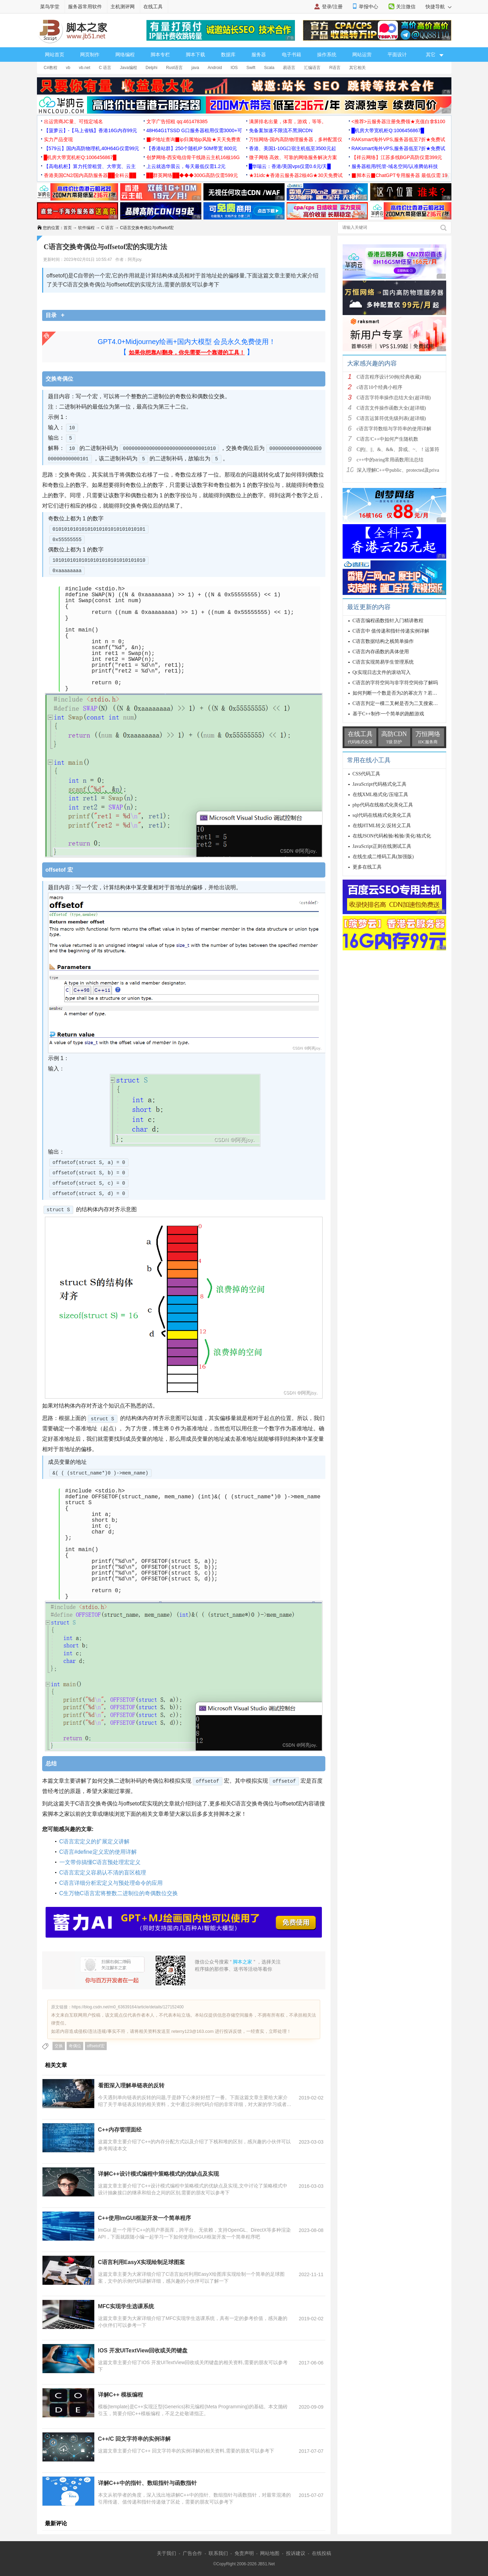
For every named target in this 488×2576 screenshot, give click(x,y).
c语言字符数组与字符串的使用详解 (394, 428)
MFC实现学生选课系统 (126, 2306)
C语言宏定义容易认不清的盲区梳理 (102, 1872)
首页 (68, 227)
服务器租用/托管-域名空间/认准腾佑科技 (395, 166)
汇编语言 (312, 67)
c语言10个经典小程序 (379, 387)
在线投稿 (321, 2553)
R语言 (335, 67)
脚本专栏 (160, 54)
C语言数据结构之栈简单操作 (383, 641)
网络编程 (125, 54)
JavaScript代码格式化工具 (379, 784)
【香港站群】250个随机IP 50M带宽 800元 (191, 148)
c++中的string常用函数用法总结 (390, 459)
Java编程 (128, 67)
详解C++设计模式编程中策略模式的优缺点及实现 (158, 2174)
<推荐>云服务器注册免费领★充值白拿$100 (399, 121)
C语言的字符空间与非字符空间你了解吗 (395, 682)
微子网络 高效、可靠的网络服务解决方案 (293, 157)
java (195, 67)
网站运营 (362, 54)
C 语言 (105, 67)
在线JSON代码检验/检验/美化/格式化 (392, 836)
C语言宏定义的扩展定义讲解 (94, 1841)
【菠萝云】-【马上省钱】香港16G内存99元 (90, 130)
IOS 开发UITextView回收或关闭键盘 (143, 2350)
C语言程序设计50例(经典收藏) (389, 377)
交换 (59, 2046)
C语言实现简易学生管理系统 (383, 662)
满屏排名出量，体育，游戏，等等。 (287, 121)
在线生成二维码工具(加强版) (383, 856)
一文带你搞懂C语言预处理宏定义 (100, 1862)
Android (215, 67)
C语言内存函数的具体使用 (381, 651)
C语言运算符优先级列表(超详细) (391, 418)
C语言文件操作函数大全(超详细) (391, 408)
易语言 (289, 67)
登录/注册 (332, 6)
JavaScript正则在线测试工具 (382, 846)
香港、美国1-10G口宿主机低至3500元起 (292, 148)
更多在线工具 (367, 867)
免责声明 (244, 2553)
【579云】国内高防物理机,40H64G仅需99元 (92, 148)
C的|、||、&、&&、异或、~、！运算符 (398, 449)
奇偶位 (75, 2046)
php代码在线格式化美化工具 (383, 804)
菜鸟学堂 (49, 6)
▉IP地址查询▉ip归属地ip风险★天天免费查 (193, 139)
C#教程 (50, 67)
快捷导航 (438, 6)
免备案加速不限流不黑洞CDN (281, 130)
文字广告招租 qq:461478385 (177, 121)
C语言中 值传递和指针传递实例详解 (391, 631)
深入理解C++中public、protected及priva (398, 470)
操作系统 (326, 54)
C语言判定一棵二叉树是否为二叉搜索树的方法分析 (407, 703)
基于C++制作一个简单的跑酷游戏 (388, 713)
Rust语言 (174, 67)
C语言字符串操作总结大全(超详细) (394, 397)
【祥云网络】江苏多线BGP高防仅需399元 (397, 157)
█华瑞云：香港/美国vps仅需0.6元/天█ (290, 166)
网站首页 (54, 54)
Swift (250, 67)
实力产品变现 (58, 139)
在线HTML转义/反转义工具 (382, 825)
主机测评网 (123, 6)
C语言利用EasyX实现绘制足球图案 (141, 2262)
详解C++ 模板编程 (120, 2395)
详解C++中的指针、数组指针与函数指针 (147, 2483)
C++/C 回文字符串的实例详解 (134, 2439)
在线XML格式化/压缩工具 (380, 794)
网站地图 (269, 2553)
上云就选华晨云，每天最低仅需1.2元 (186, 166)
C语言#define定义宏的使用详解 (98, 1852)
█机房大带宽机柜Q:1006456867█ (388, 130)
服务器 (258, 54)
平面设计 (397, 54)
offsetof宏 (96, 2046)
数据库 (228, 54)
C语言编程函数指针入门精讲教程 (388, 620)
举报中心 (368, 6)
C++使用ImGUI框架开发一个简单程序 (144, 2218)
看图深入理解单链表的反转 (131, 2085)
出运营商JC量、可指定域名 (73, 121)
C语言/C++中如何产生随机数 (387, 439)
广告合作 (192, 2553)
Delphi (151, 67)
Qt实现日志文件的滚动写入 (382, 672)
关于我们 (166, 2553)
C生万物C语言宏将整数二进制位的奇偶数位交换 (118, 1893)
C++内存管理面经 (120, 2130)
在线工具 (153, 6)
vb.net (84, 67)
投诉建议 (295, 2553)
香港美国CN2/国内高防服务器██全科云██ (90, 175)
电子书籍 (291, 54)
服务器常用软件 (85, 6)
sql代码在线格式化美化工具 (382, 815)
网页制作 (89, 54)
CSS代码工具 (367, 773)
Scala (269, 67)
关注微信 (405, 6)
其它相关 (357, 67)
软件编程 (86, 227)
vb (68, 67)
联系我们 (218, 2553)
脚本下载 (195, 54)
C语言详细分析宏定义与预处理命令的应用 (111, 1883)
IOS (234, 67)
